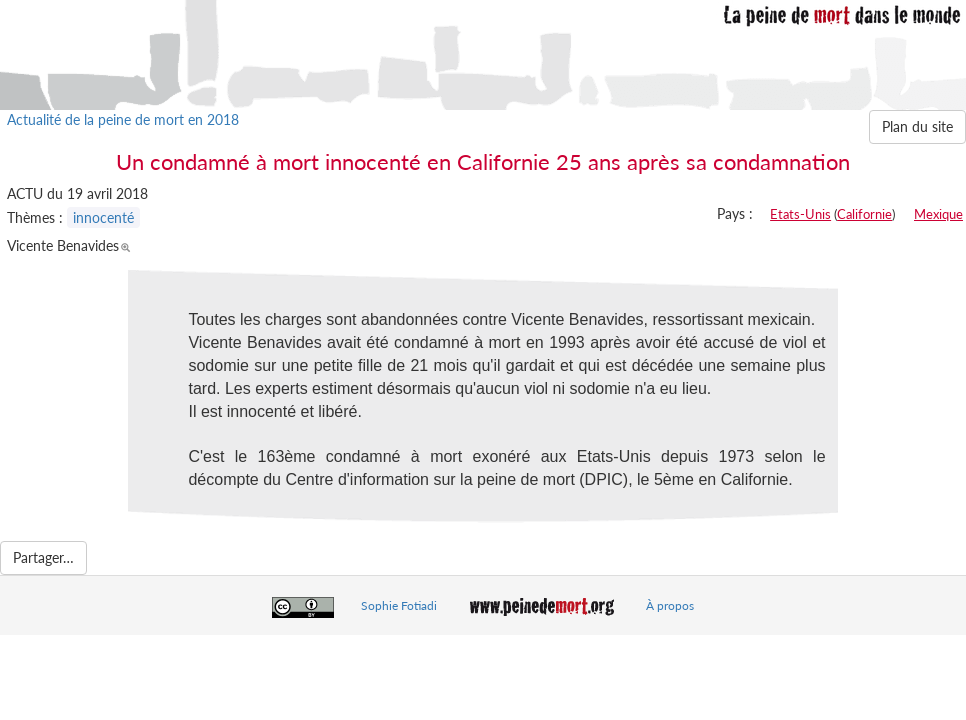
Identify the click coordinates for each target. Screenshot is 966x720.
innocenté (103, 217)
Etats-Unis (800, 214)
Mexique (938, 214)
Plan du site (917, 126)
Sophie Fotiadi (399, 605)
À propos (670, 605)
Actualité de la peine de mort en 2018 (123, 119)
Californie (864, 214)
